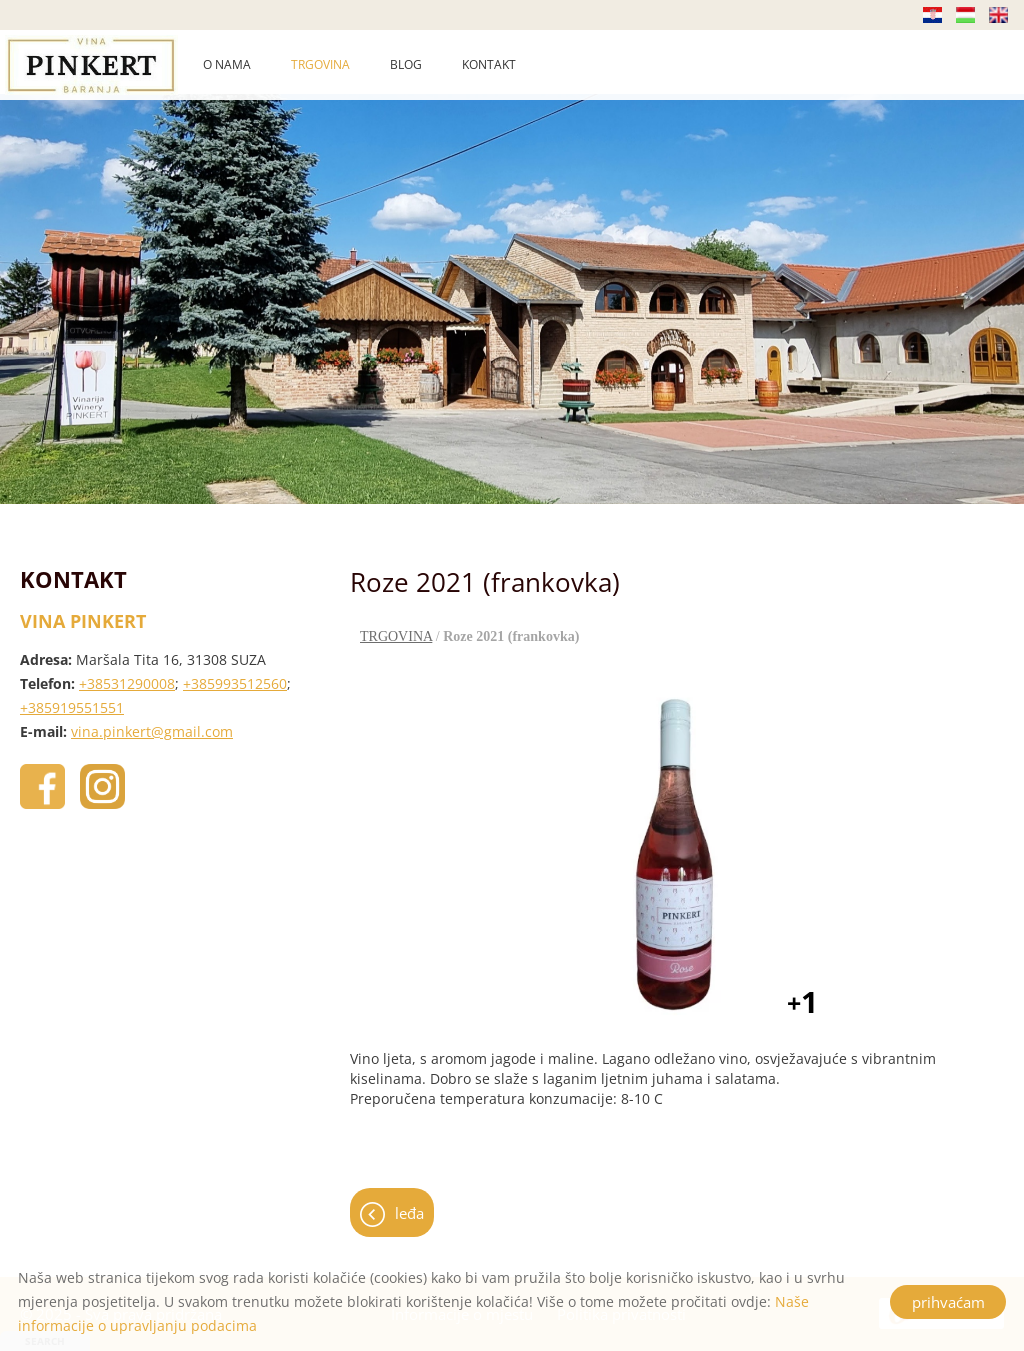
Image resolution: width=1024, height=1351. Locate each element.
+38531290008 (127, 683)
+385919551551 (72, 707)
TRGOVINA (320, 64)
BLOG (406, 64)
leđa (409, 1213)
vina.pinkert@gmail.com (152, 731)
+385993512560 (235, 683)
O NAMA (227, 64)
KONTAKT (489, 64)
